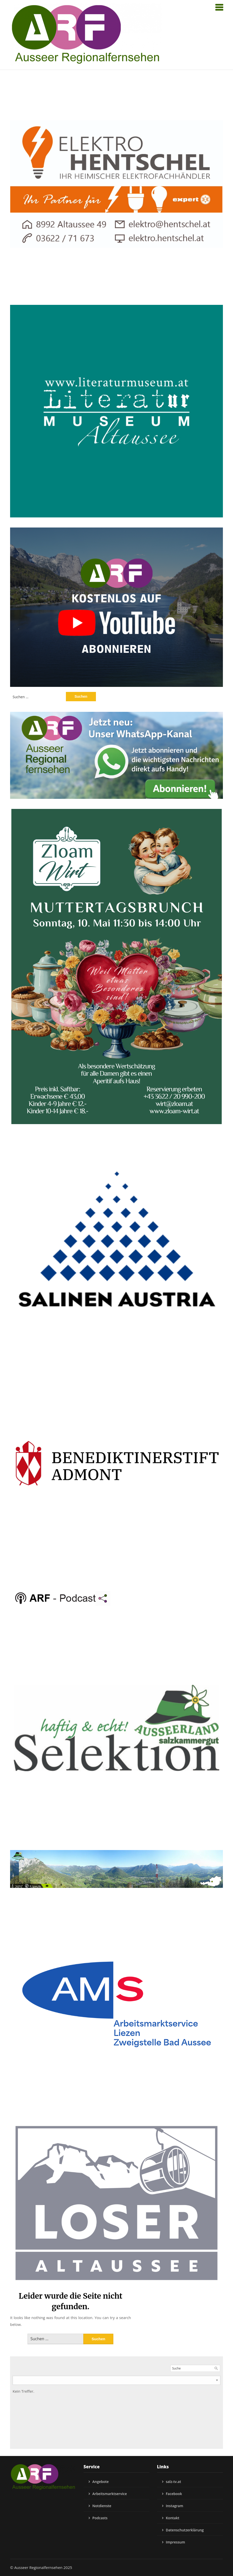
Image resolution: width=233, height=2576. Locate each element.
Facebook (174, 2493)
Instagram (174, 2505)
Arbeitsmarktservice (109, 2493)
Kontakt (172, 2517)
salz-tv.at (173, 2481)
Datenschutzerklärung (185, 2530)
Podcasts (100, 2517)
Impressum (175, 2542)
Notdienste (101, 2505)
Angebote (100, 2481)
